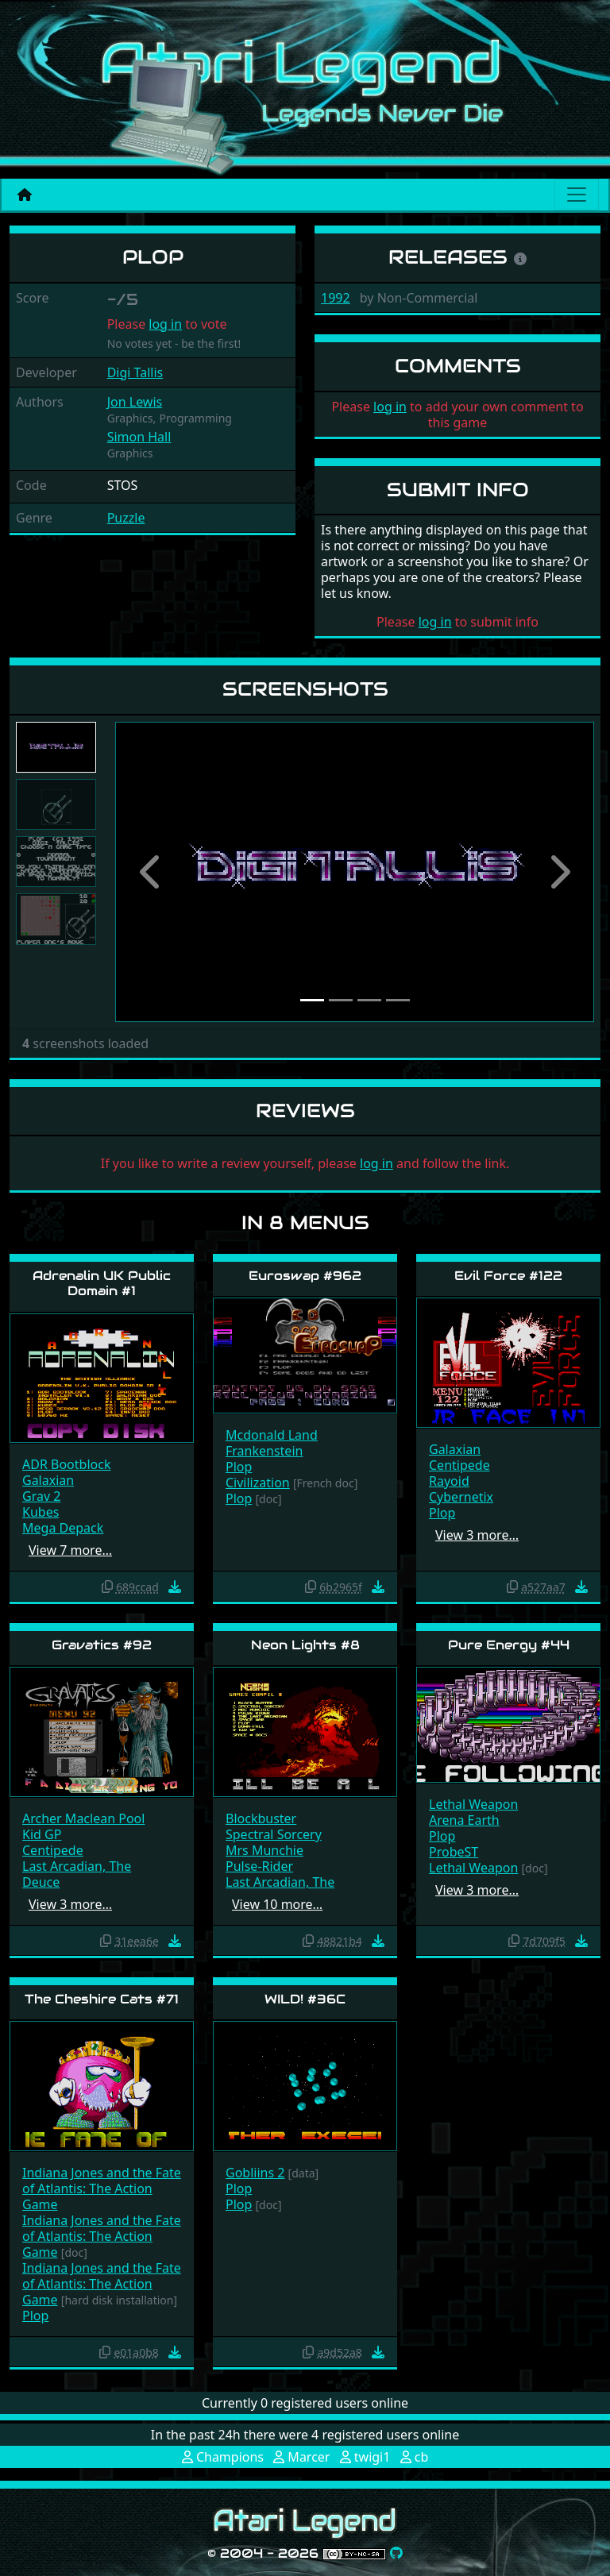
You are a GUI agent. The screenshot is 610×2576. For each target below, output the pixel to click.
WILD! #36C (305, 1999)
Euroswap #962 (305, 1275)
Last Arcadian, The (76, 1866)
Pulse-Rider (259, 1866)
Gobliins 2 (255, 2172)
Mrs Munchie (264, 1850)
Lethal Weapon (473, 1804)
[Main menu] (576, 194)
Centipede (459, 1465)
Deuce (41, 1882)
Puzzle (126, 517)
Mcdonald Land (272, 1435)
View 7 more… (70, 1550)
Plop (239, 1466)
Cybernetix (461, 1497)
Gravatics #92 (102, 1645)
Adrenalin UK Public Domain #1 (102, 1283)
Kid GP (41, 1834)
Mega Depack (62, 1528)
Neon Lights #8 (305, 1645)
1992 (335, 298)
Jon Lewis (135, 402)
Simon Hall (139, 436)
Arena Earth (464, 1820)
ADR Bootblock (66, 1464)
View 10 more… (277, 1904)
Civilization (258, 1482)
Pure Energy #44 (508, 1645)
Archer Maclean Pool (83, 1818)
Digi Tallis (135, 372)
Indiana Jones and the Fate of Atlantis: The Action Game (101, 2188)
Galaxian (48, 1480)
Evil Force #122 (508, 1275)
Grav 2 (41, 1496)
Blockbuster (261, 1818)
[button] (151, 871)
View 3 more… (477, 1535)
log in (165, 324)
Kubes (40, 1512)
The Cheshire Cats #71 (102, 1999)
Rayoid (449, 1481)
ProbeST (453, 1852)
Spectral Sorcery (274, 1834)
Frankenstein (264, 1451)
